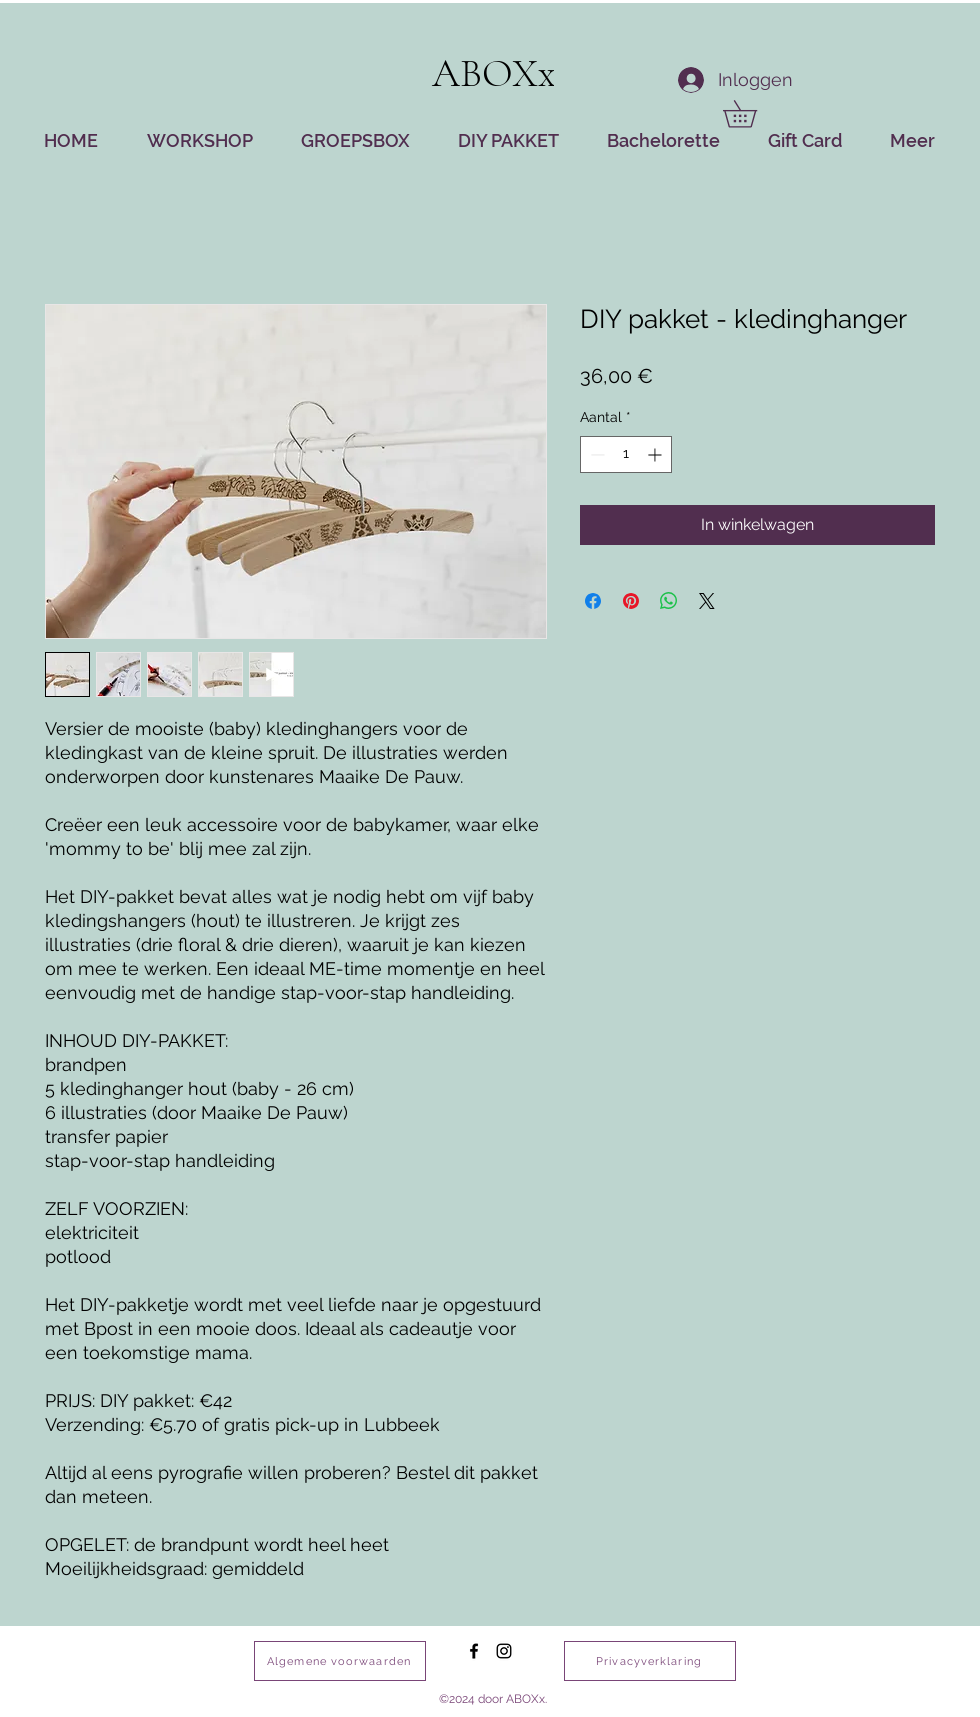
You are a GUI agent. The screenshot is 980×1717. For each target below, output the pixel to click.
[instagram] (504, 1651)
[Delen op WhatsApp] (669, 601)
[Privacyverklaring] (650, 1661)
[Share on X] (707, 601)
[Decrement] (595, 454)
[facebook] (474, 1651)
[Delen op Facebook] (593, 601)
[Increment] (656, 454)
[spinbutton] (626, 454)
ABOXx (494, 73)
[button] (753, 114)
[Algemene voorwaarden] (340, 1661)
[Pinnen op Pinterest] (631, 601)
